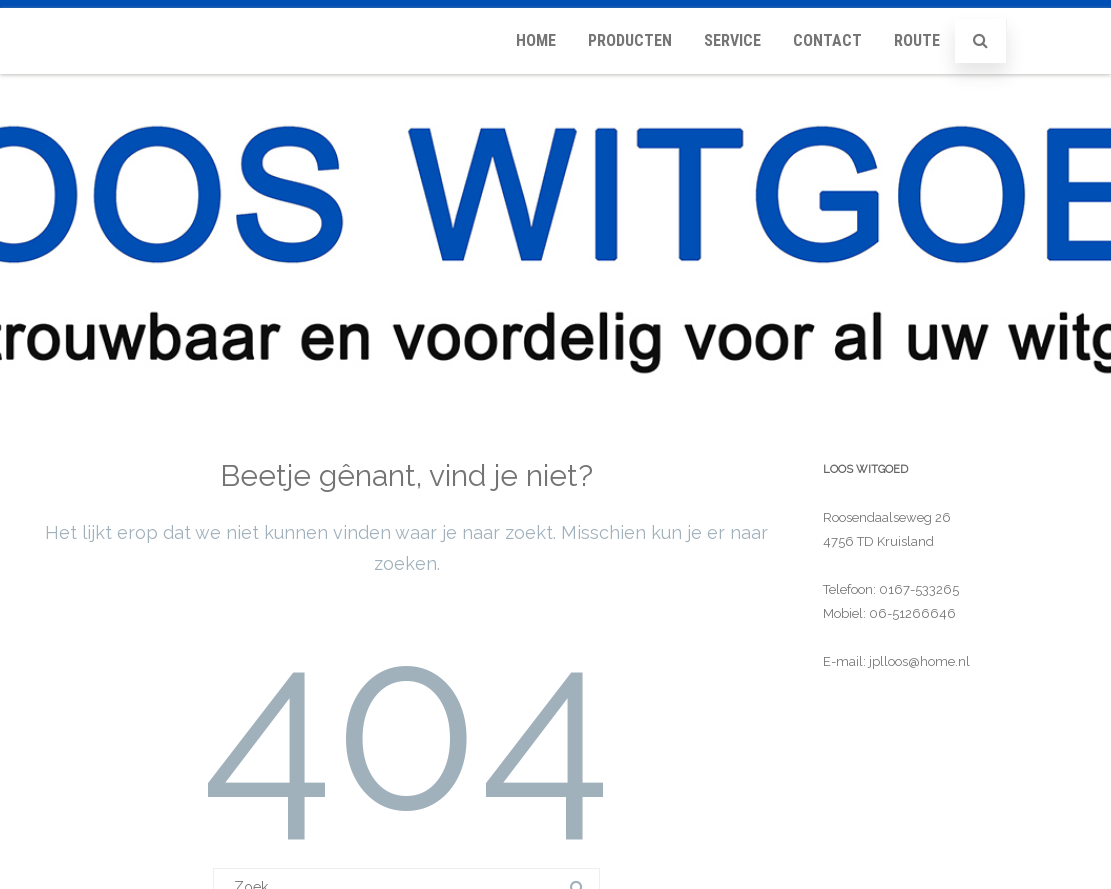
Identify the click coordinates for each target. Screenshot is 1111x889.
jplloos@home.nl (919, 661)
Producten (630, 40)
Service (732, 40)
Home (536, 40)
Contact (827, 40)
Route (917, 40)
